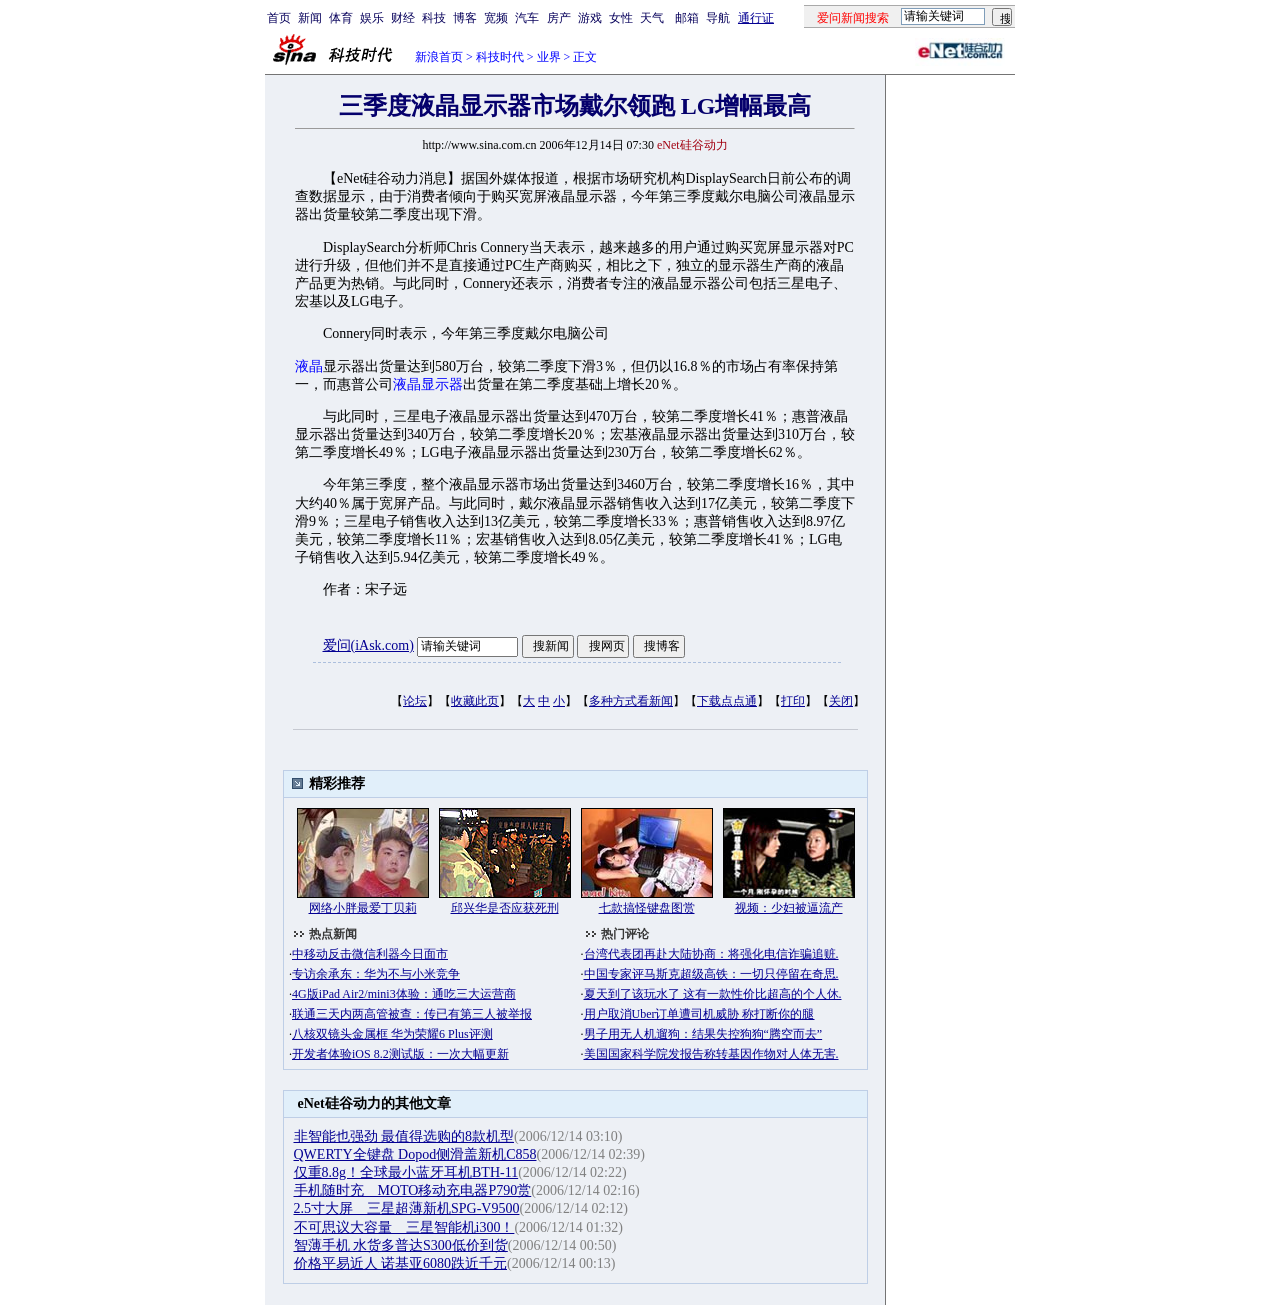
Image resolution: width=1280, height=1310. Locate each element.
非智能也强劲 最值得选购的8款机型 (404, 1136)
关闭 (841, 701)
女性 (621, 18)
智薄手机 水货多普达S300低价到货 (401, 1245)
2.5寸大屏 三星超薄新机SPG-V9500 (407, 1208)
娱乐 (372, 18)
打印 (793, 701)
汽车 (527, 18)
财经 (403, 18)
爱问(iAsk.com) (368, 645)
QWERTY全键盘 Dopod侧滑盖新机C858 (415, 1154)
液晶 (309, 366)
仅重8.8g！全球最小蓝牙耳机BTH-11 (406, 1172)
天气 (652, 18)
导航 (718, 18)
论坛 (415, 701)
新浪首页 (439, 57)
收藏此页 (475, 701)
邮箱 (687, 18)
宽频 (496, 18)
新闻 (310, 18)
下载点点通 (727, 701)
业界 (549, 57)
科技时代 (500, 57)
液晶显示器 (428, 384)
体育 (341, 18)
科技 (434, 18)
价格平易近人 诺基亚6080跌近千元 (401, 1263)
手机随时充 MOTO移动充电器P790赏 (413, 1190)
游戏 (590, 18)
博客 (465, 18)
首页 (279, 18)
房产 (559, 18)
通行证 (756, 18)
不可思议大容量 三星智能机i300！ (404, 1227)
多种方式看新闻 (631, 701)
